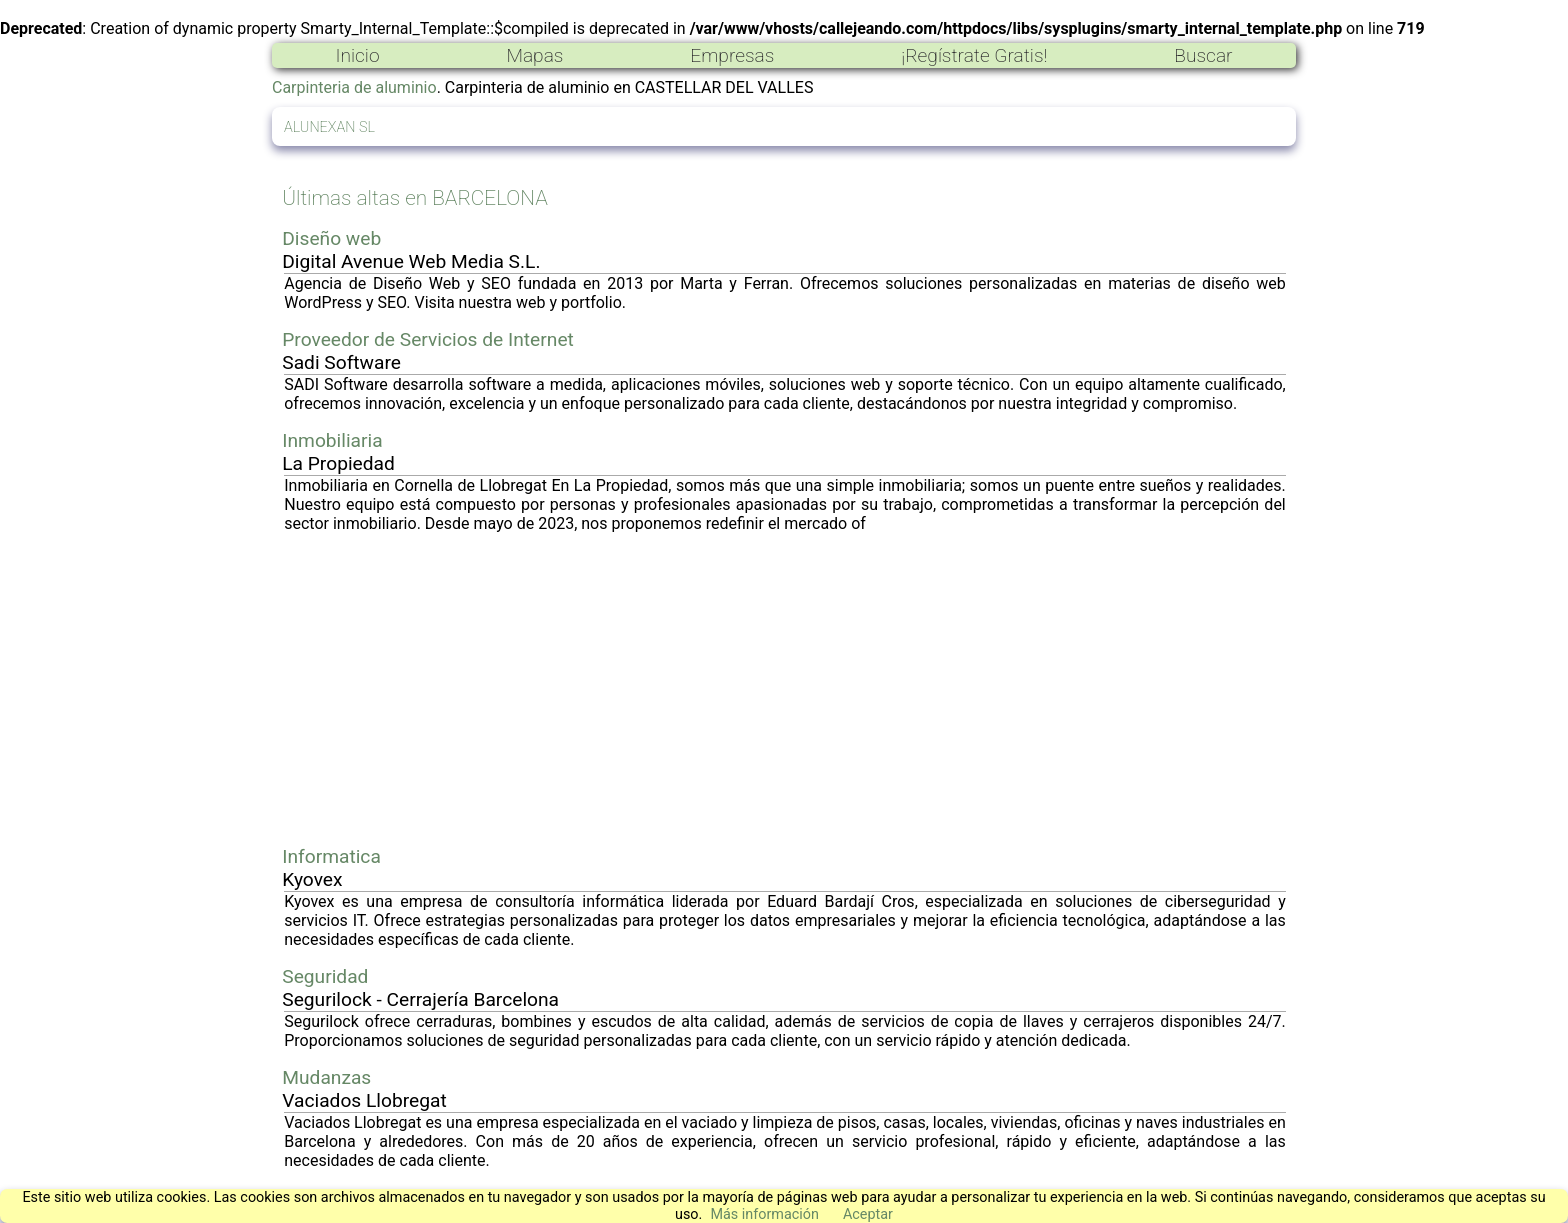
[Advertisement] (785, 689)
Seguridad (325, 976)
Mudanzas (326, 1077)
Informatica (331, 856)
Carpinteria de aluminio (354, 87)
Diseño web (331, 238)
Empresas (732, 55)
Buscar (1203, 55)
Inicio (357, 55)
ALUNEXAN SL (329, 127)
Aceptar (868, 1214)
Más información (764, 1214)
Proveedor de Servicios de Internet (428, 339)
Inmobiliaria (332, 440)
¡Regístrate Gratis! (974, 55)
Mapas (534, 55)
